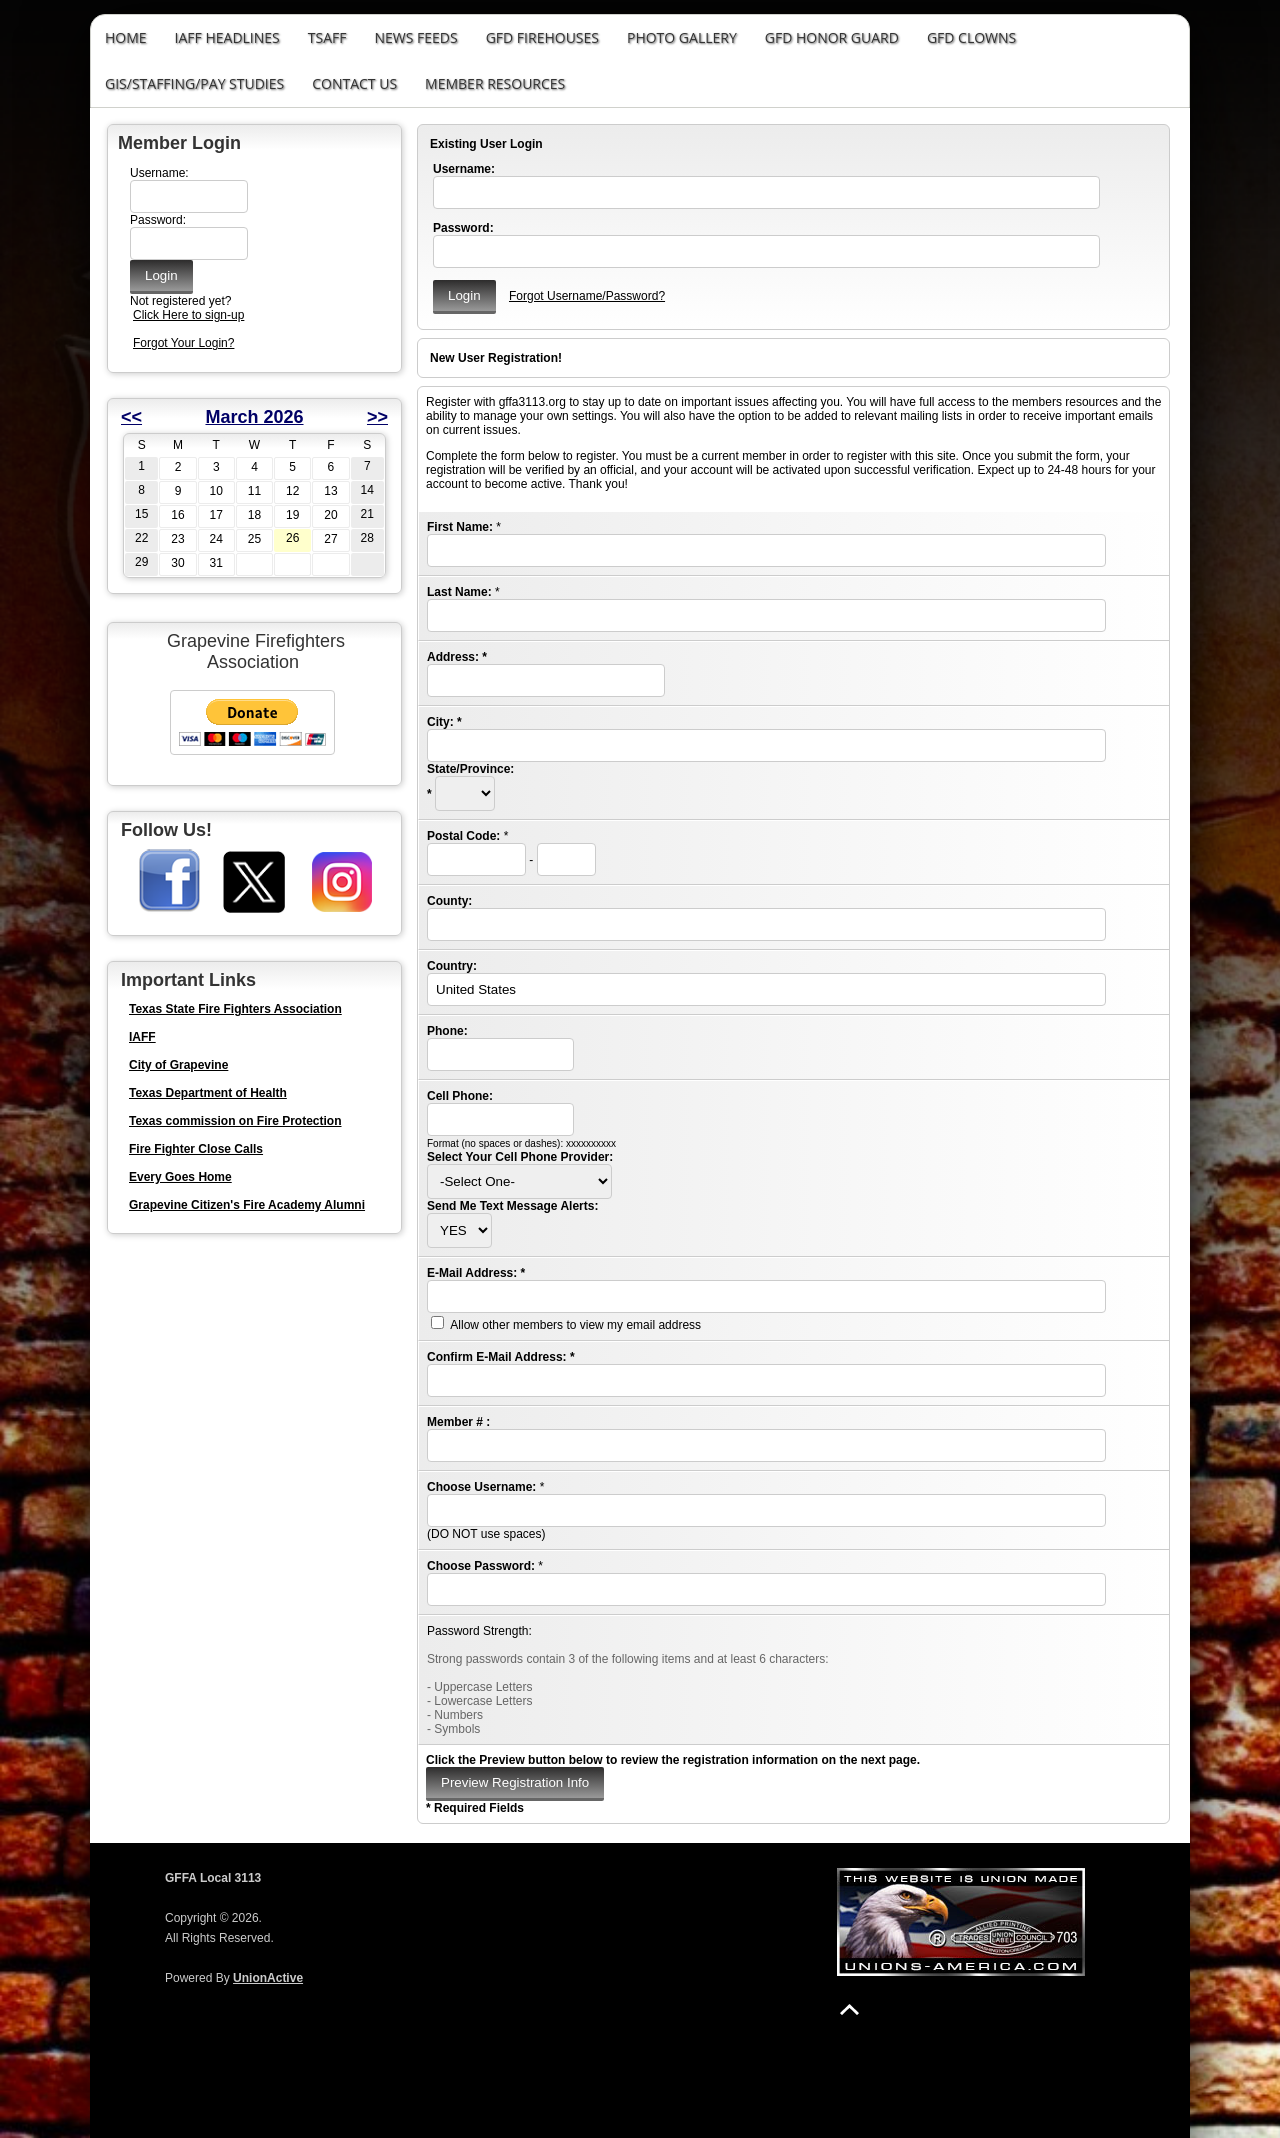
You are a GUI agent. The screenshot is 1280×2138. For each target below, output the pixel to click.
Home (126, 37)
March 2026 (254, 417)
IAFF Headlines (227, 37)
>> (377, 417)
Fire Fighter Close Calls (196, 1149)
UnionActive (268, 1978)
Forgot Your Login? (183, 343)
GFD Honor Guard (832, 37)
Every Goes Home (180, 1177)
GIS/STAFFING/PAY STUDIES (194, 83)
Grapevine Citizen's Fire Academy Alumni (247, 1205)
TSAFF (327, 37)
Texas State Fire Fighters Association (235, 1009)
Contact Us (354, 83)
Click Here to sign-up (188, 315)
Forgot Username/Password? (587, 296)
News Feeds (415, 37)
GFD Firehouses (542, 37)
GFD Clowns (971, 37)
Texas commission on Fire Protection (235, 1121)
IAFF (142, 1037)
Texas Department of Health (208, 1093)
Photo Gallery (682, 37)
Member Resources (495, 83)
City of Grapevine (178, 1065)
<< (131, 417)
